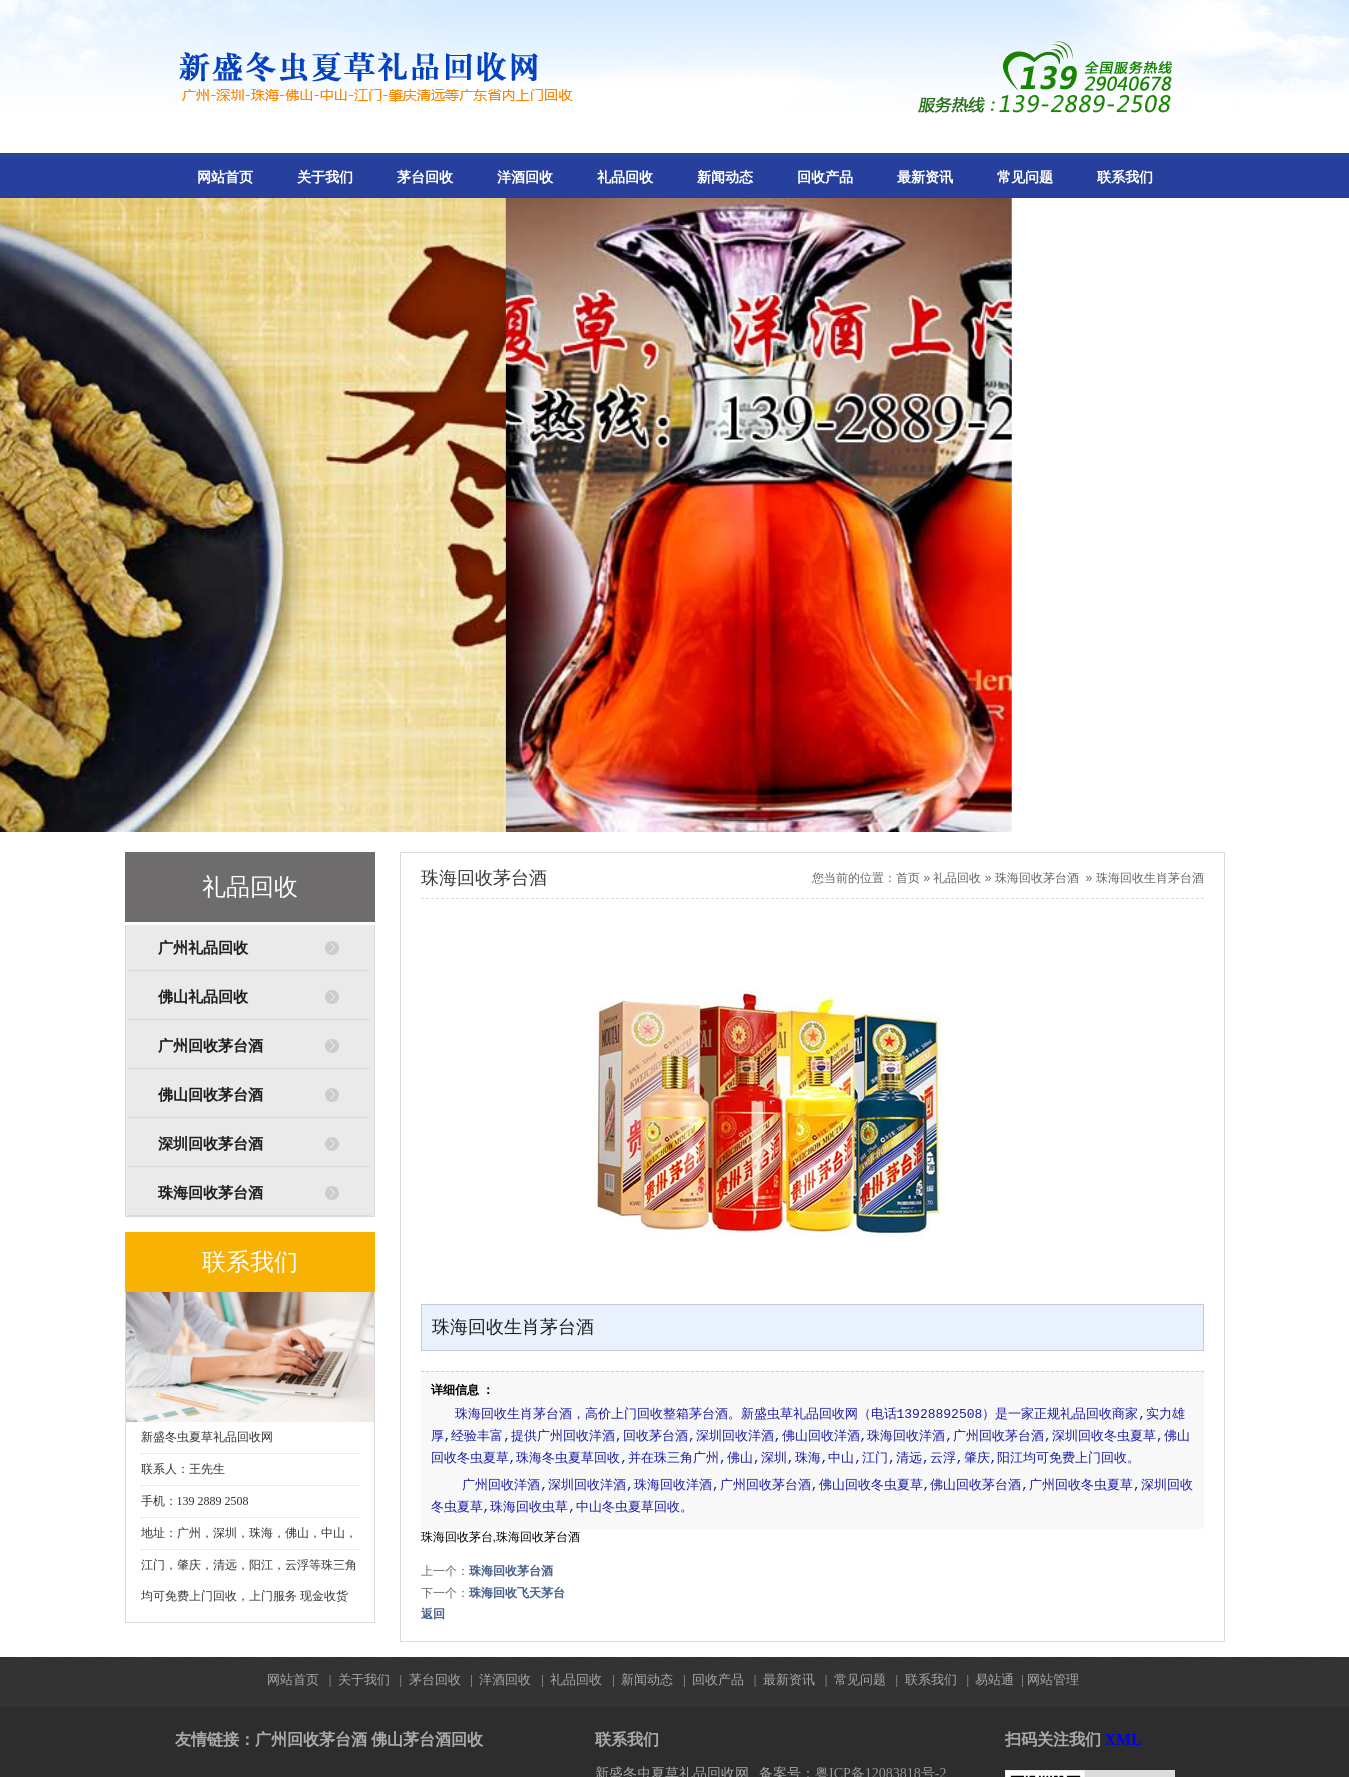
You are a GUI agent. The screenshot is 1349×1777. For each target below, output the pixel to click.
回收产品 (825, 177)
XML (1123, 1739)
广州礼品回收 (203, 948)
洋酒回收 (525, 177)
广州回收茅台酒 (210, 1046)
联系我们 (1125, 177)
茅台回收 (425, 177)
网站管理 (1053, 1679)
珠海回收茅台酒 (210, 1193)
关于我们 (325, 177)
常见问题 (1025, 177)
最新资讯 (925, 177)
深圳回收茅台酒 (210, 1144)
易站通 (1000, 1679)
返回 (433, 1614)
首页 (908, 878)
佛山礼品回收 (203, 997)
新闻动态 (725, 177)
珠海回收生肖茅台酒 (1150, 878)
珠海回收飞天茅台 (517, 1593)
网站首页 (225, 177)
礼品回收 (625, 177)
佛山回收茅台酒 (210, 1095)
